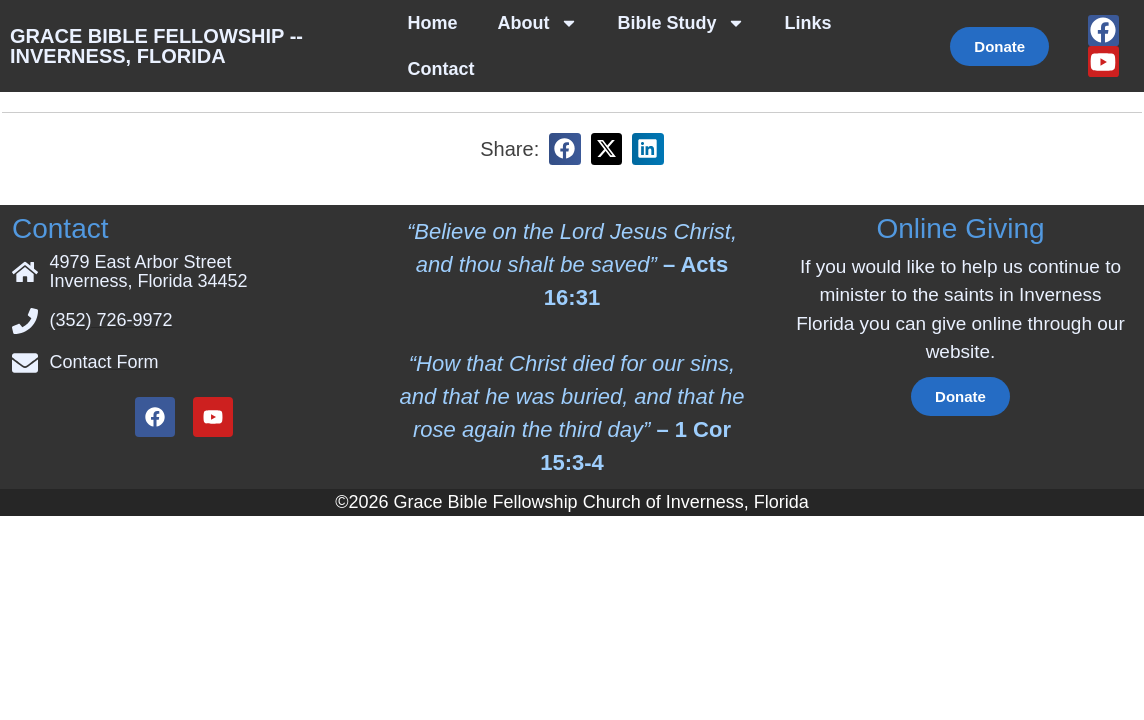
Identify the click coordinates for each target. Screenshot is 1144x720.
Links (808, 23)
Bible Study (681, 23)
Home (433, 23)
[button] (565, 103)
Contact (441, 69)
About (538, 23)
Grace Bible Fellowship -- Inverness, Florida (156, 46)
